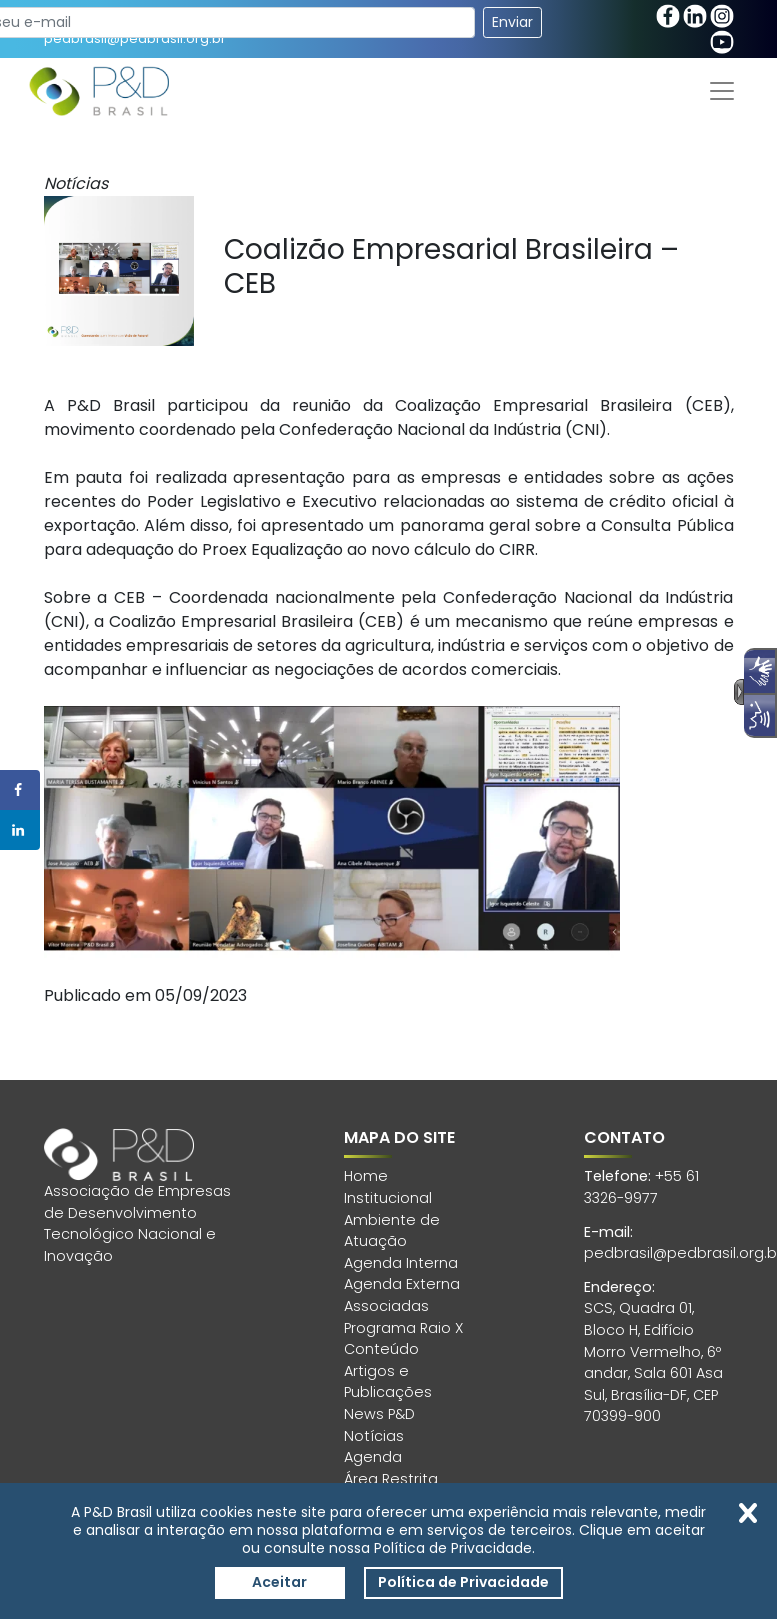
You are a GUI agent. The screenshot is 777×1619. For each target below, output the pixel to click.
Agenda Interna (401, 1263)
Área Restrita (391, 1479)
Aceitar (279, 1582)
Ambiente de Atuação (392, 1231)
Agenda (373, 1457)
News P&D (379, 1414)
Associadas (386, 1306)
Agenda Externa (402, 1284)
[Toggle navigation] (722, 91)
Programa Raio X (403, 1328)
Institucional (388, 1198)
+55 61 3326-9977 (641, 1187)
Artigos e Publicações (388, 1382)
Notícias (374, 1436)
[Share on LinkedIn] (20, 830)
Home (366, 1176)
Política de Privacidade (463, 1582)
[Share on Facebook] (20, 790)
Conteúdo (381, 1349)
